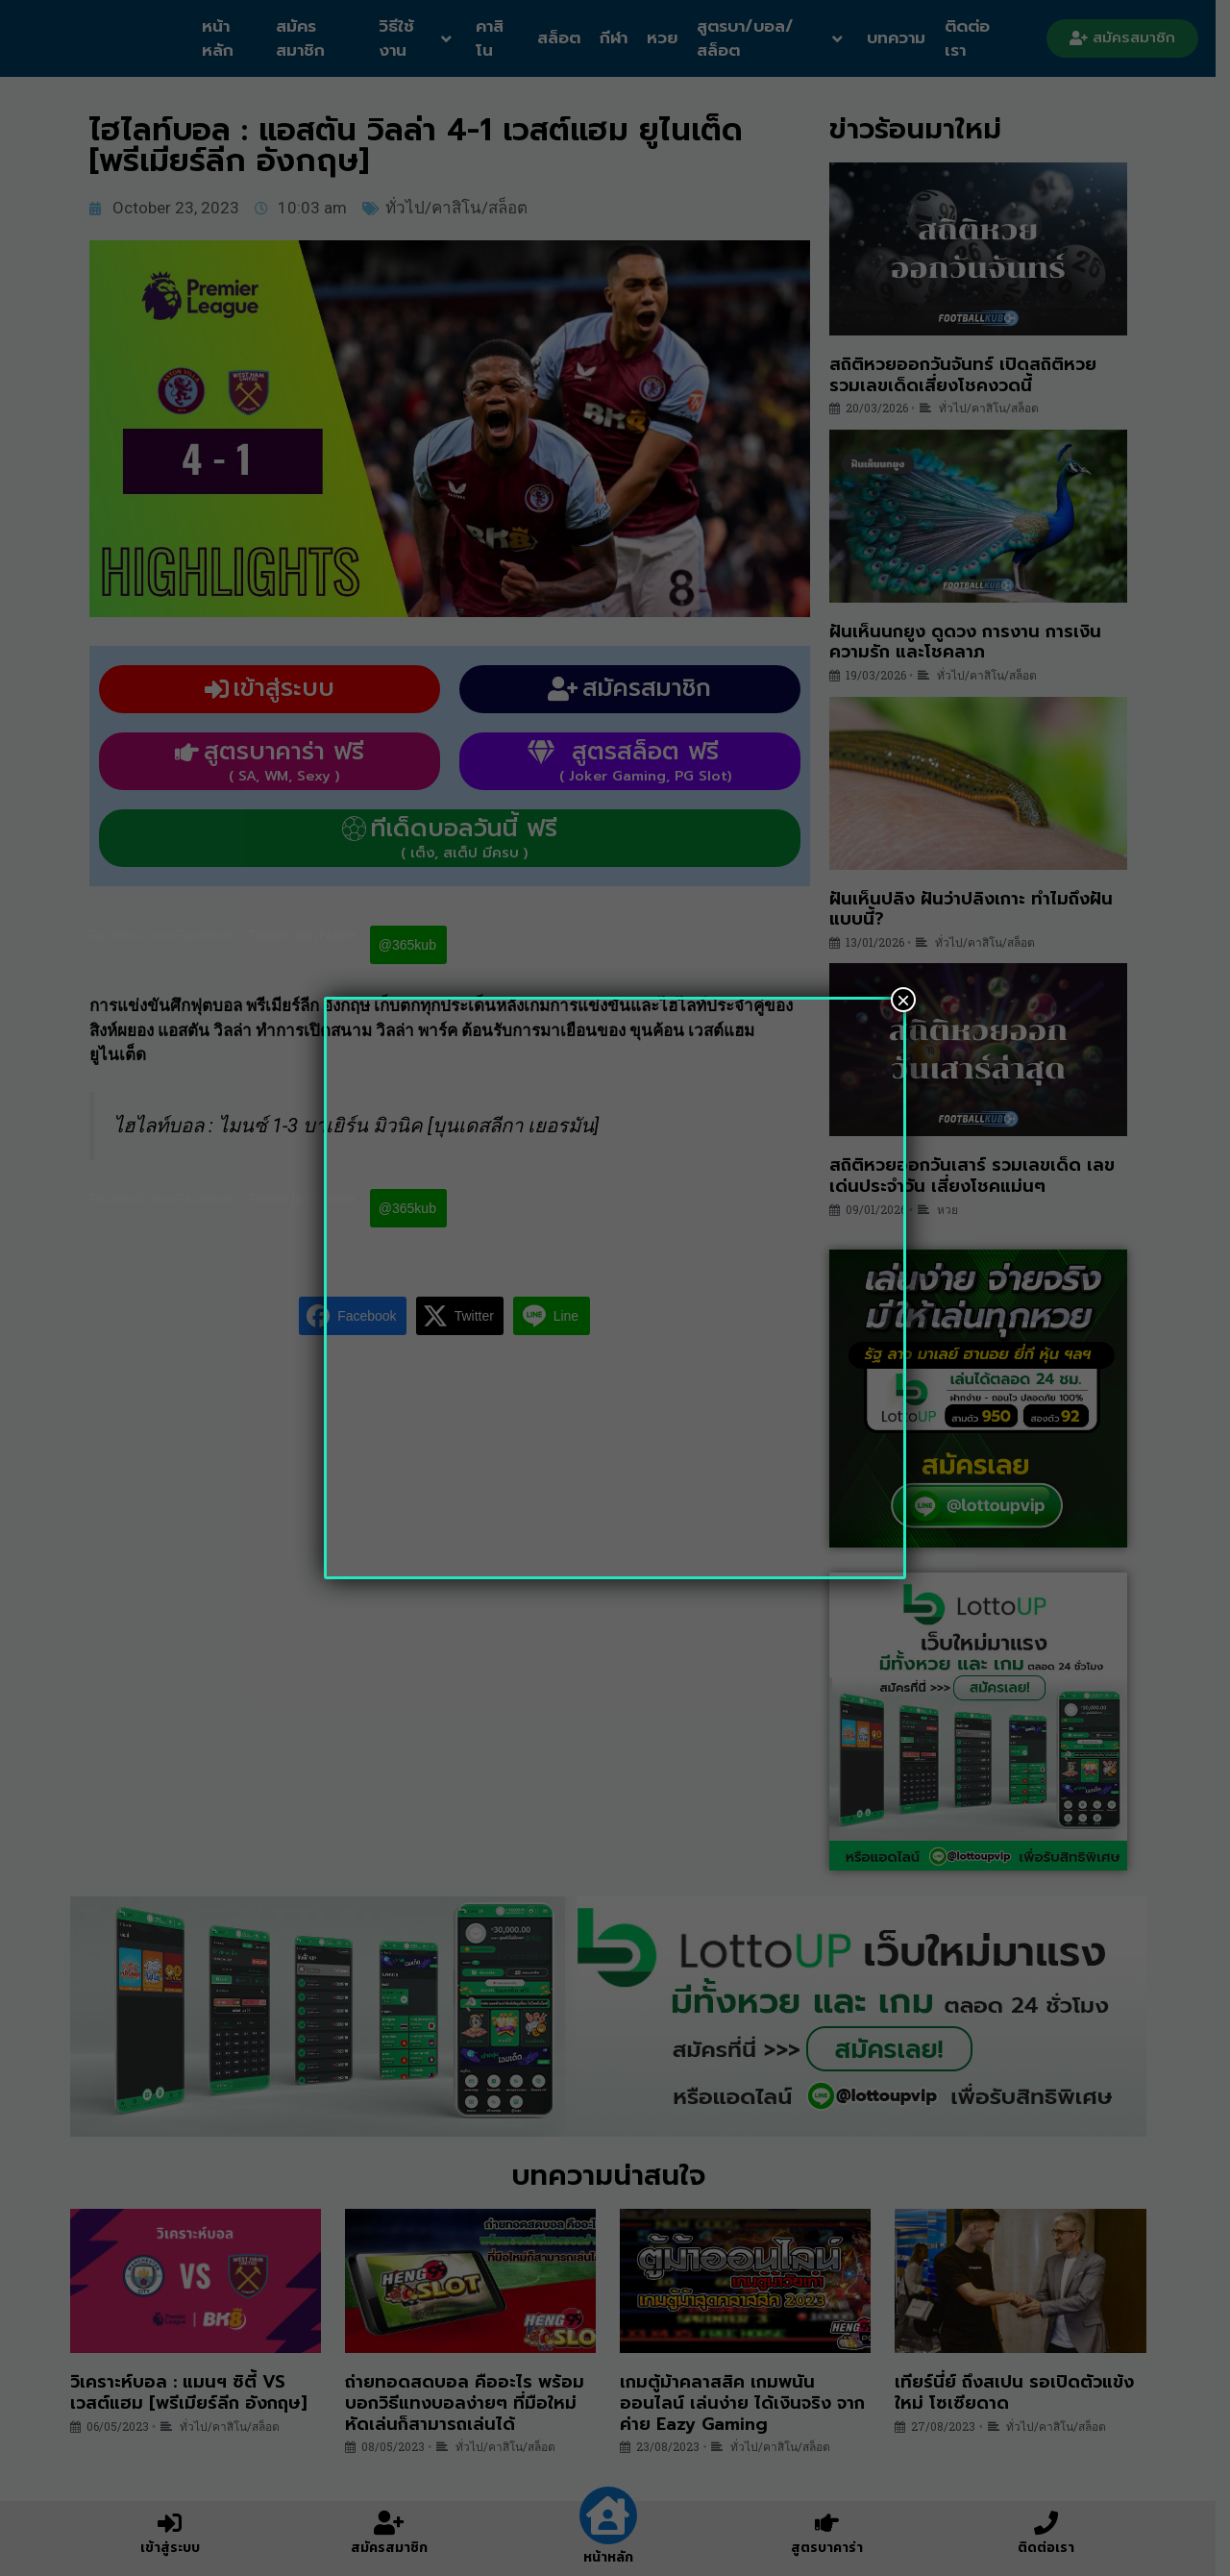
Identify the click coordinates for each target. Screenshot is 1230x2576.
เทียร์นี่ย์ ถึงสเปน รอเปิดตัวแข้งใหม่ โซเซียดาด (1022, 2392)
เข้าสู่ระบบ (177, 2548)
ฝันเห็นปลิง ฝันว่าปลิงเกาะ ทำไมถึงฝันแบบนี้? (977, 909)
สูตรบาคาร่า (835, 2548)
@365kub (414, 945)
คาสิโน (497, 38)
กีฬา (621, 37)
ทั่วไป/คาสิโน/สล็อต (463, 207)
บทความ (906, 37)
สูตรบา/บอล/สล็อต (778, 38)
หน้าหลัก (219, 38)
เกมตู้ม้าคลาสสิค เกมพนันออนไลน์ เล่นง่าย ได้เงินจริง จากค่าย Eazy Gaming (750, 2402)
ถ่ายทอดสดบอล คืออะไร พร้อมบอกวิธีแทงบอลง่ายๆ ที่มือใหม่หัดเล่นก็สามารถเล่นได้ (471, 2402)
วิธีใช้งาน (421, 38)
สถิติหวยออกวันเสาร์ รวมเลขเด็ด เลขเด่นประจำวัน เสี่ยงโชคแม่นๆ (978, 1176)
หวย (669, 37)
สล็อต (566, 37)
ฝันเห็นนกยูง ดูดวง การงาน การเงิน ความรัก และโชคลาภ (972, 642)
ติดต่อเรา (977, 38)
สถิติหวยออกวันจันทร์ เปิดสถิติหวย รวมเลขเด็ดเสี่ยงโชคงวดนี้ (969, 375)
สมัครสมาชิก (304, 38)
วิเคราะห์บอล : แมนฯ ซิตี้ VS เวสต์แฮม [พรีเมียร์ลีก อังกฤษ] (195, 2392)
